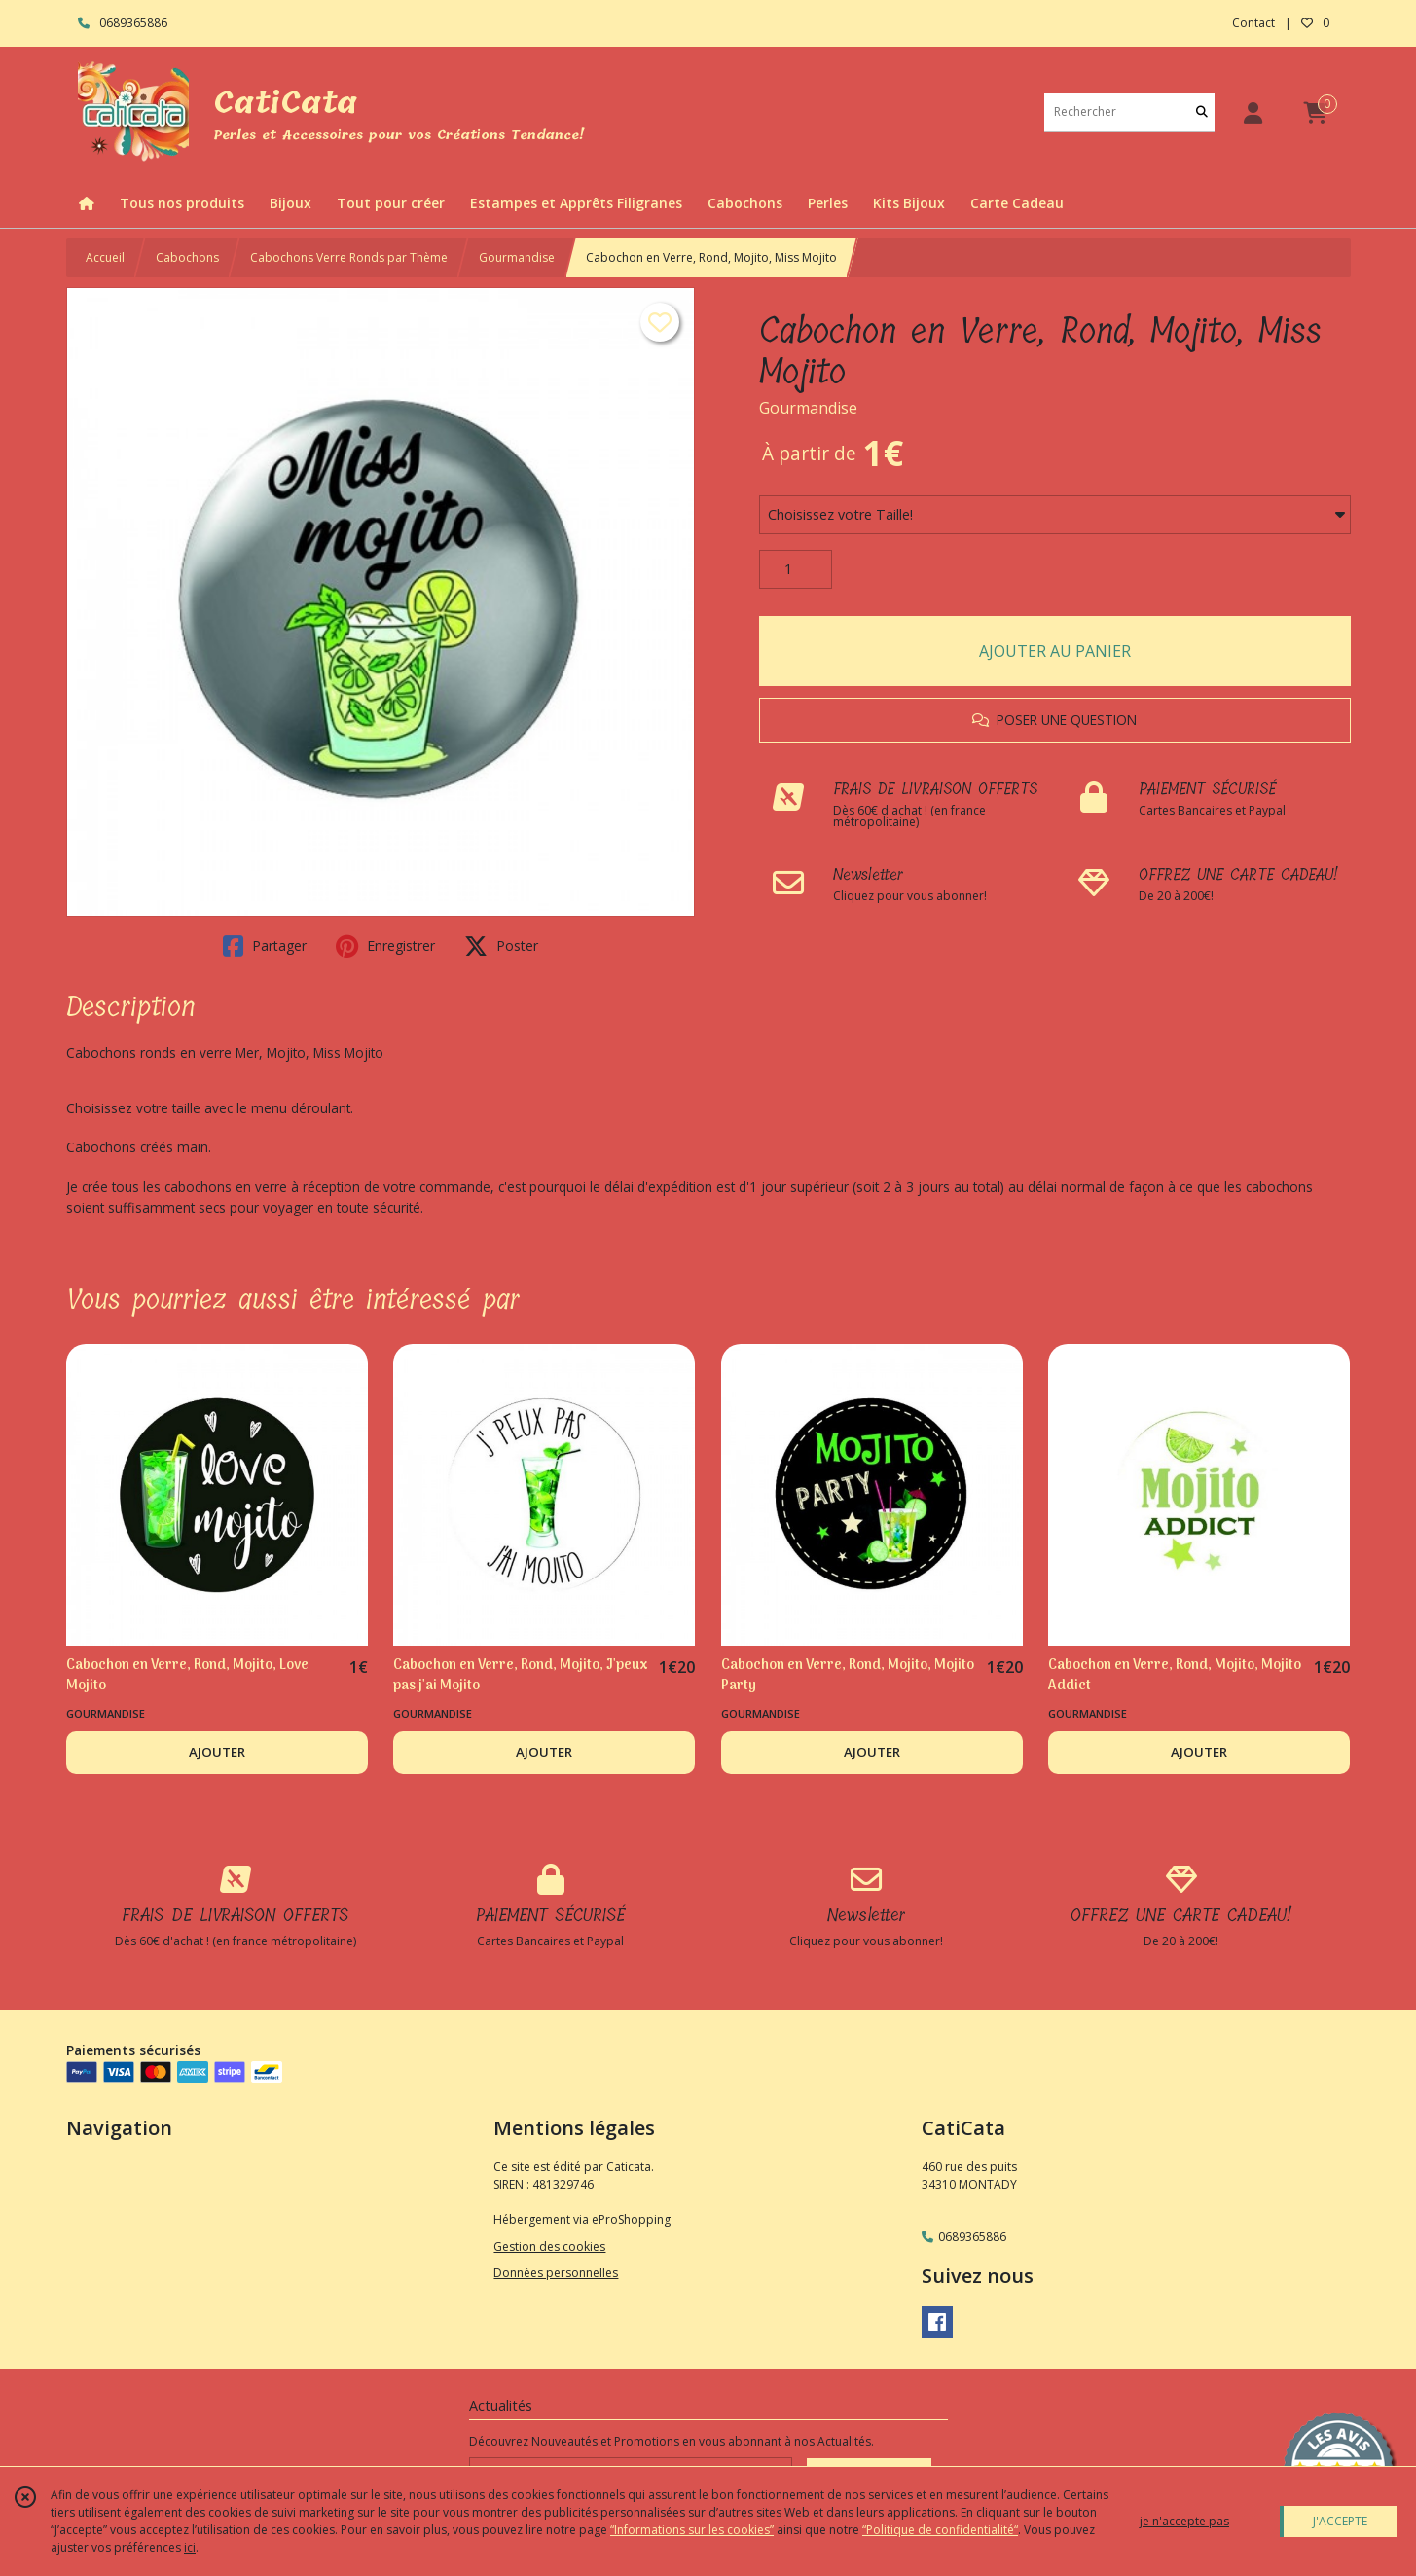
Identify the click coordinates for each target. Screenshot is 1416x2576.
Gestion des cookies (549, 2246)
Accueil (105, 257)
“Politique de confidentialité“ (940, 2530)
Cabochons (187, 257)
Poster (501, 946)
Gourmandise (517, 257)
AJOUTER (217, 1751)
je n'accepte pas (1184, 2521)
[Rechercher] (1202, 112)
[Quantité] (795, 569)
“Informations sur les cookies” (692, 2530)
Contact (1253, 23)
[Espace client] (1253, 112)
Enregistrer (385, 946)
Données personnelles (555, 2273)
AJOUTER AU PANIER (1055, 651)
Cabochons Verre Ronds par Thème (349, 257)
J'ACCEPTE (1340, 2521)
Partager (265, 946)
